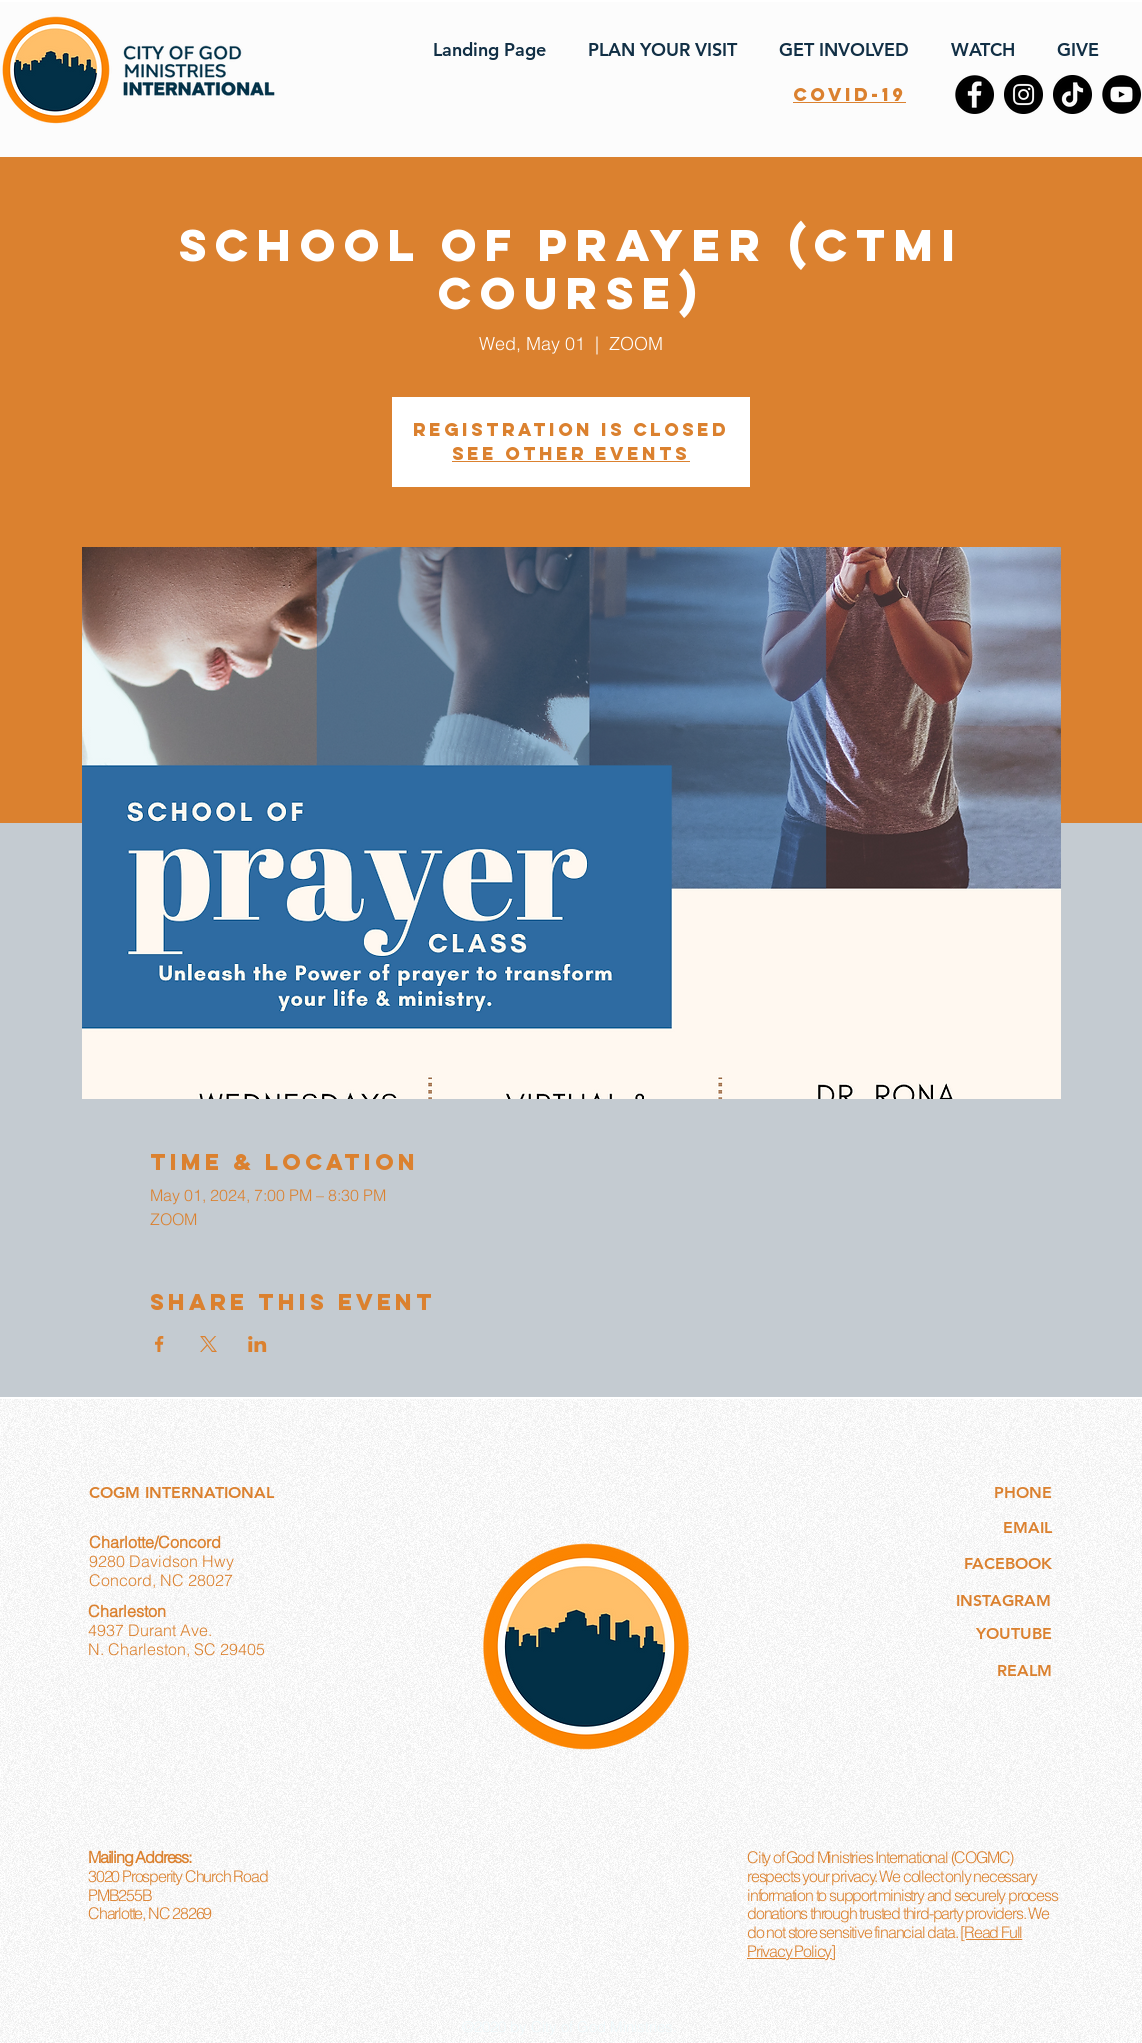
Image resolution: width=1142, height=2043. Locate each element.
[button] (656, 50)
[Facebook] (974, 94)
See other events (571, 453)
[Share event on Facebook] (159, 1344)
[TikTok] (1072, 94)
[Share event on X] (208, 1344)
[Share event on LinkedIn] (257, 1344)
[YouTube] (1121, 94)
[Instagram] (1023, 94)
